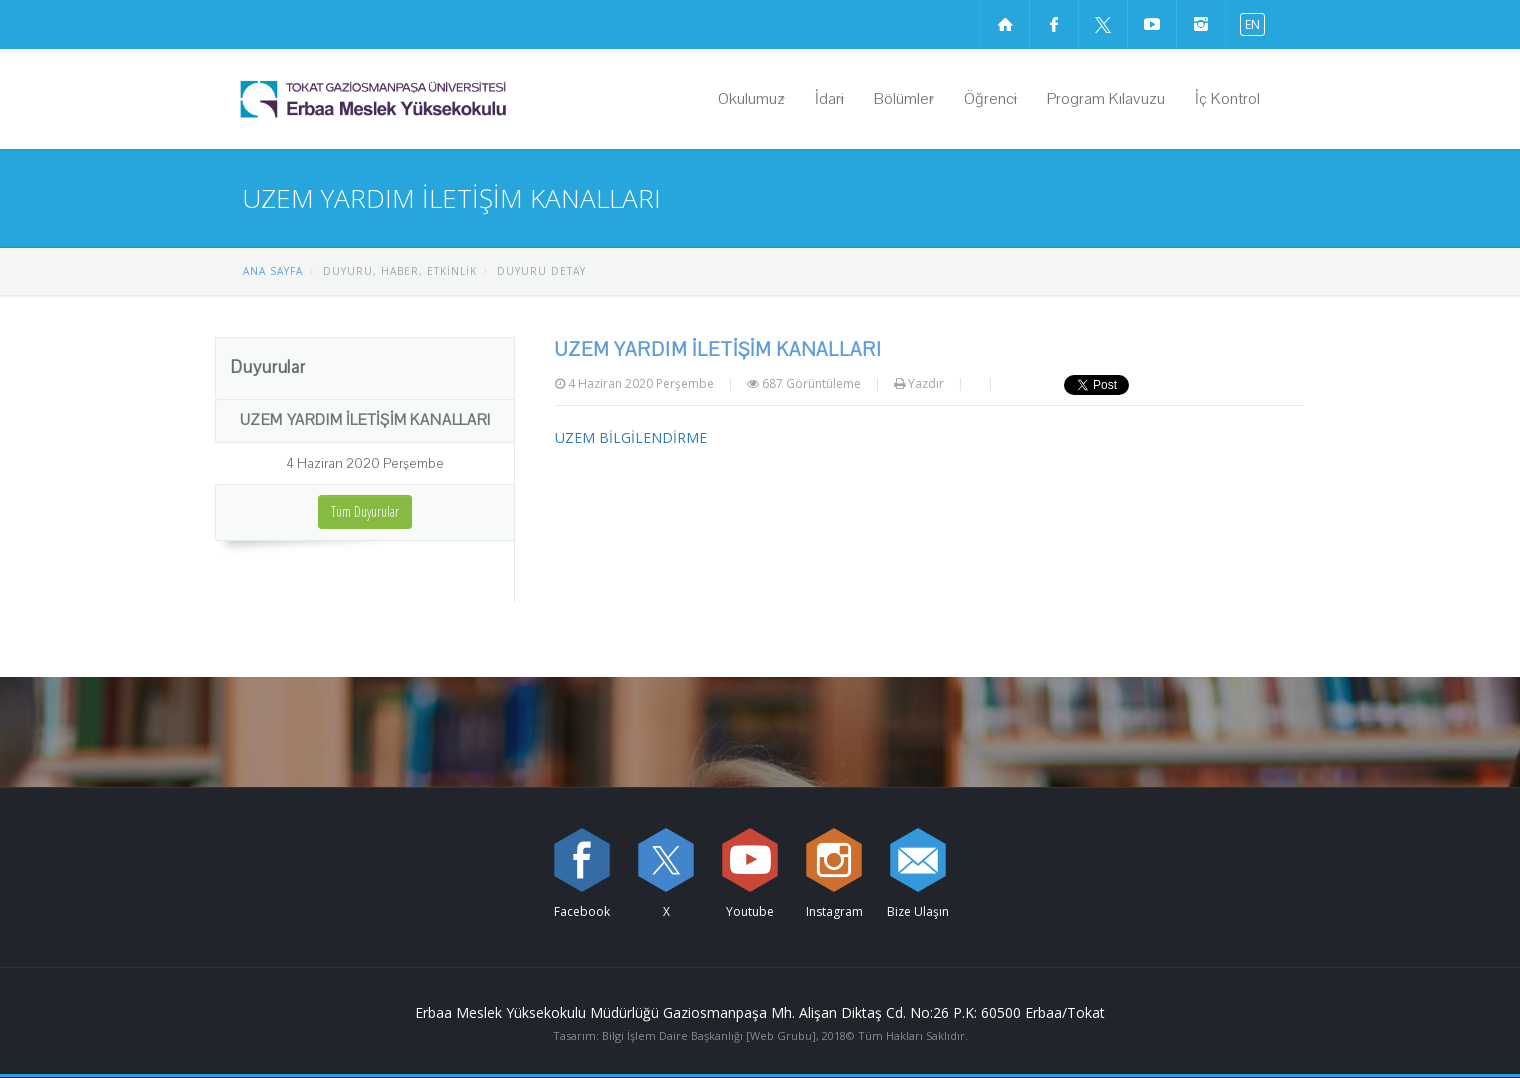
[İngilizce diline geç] (1248, 23)
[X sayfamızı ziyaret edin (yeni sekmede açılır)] (1103, 24)
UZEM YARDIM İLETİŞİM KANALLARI (365, 420)
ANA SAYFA (273, 271)
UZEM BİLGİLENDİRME (631, 437)
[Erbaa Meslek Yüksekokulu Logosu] (424, 99)
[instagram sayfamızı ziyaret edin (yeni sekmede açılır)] (1201, 24)
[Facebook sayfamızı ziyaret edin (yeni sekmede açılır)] (1054, 24)
